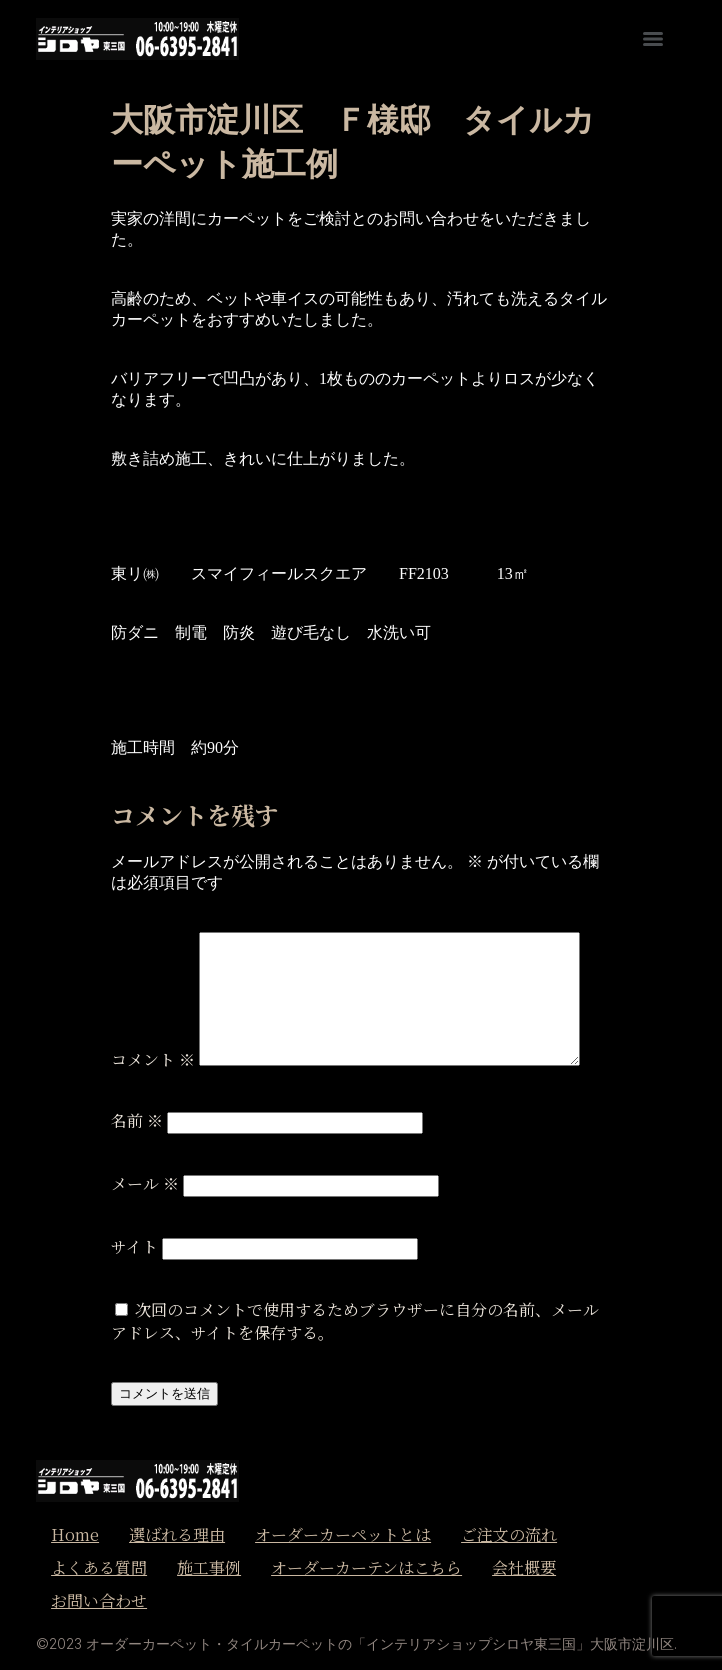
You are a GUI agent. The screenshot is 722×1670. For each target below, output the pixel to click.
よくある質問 (99, 1567)
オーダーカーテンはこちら (366, 1567)
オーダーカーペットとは (343, 1534)
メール (145, 1183)
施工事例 (209, 1567)
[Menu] (653, 39)
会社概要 (524, 1567)
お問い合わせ (99, 1600)
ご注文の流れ (509, 1534)
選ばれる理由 (177, 1534)
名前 (137, 1120)
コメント (153, 1059)
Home (75, 1534)
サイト (134, 1246)
